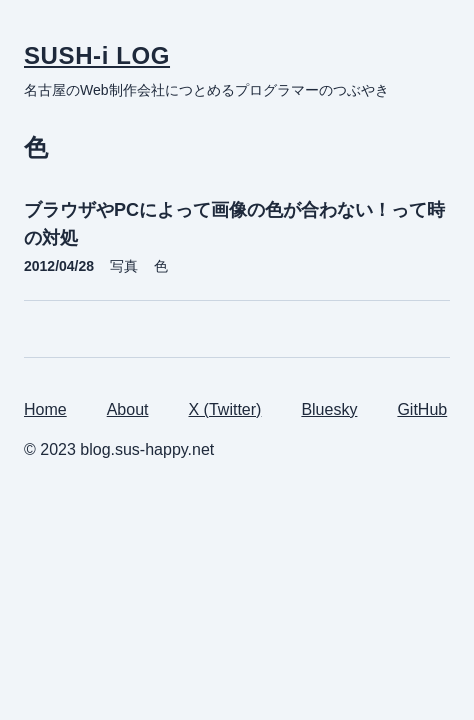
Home (45, 409)
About (128, 409)
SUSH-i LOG (97, 55)
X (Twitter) (225, 409)
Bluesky (329, 409)
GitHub (422, 409)
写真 (124, 266)
